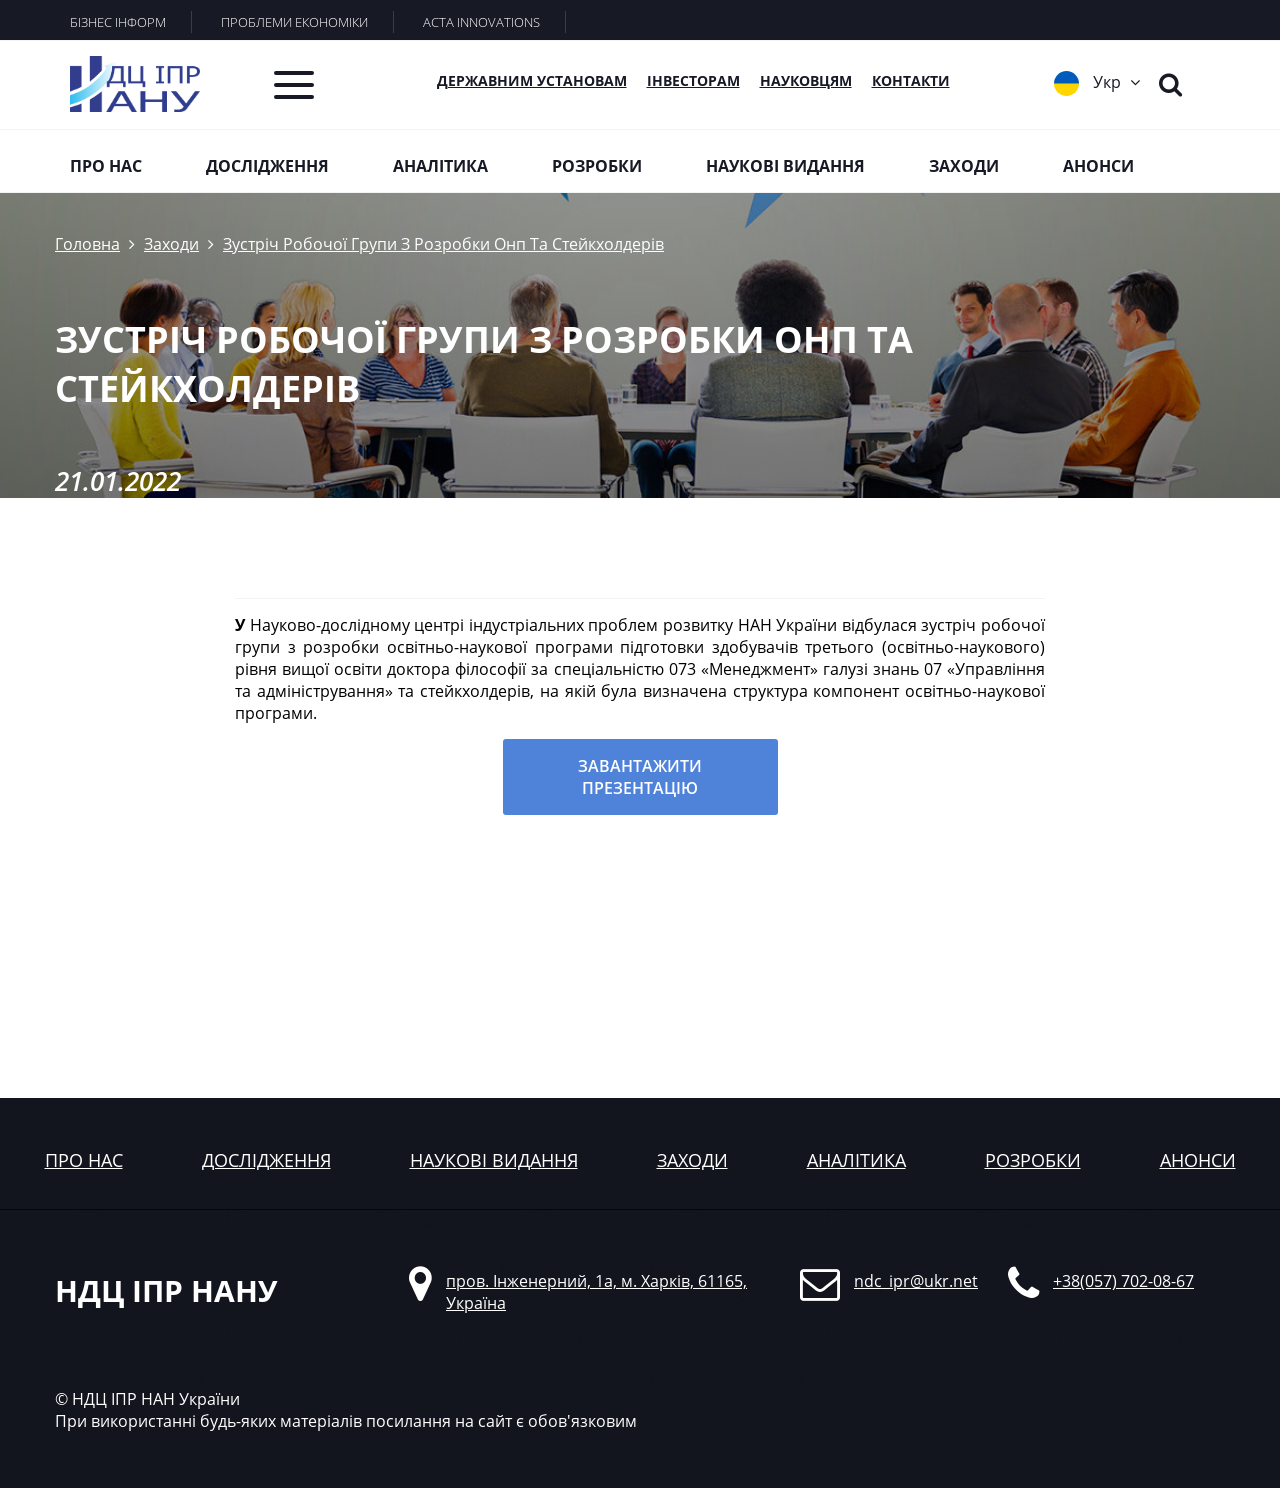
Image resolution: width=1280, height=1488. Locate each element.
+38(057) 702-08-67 (1123, 1281)
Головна (87, 244)
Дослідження (267, 166)
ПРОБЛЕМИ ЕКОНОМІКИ (294, 22)
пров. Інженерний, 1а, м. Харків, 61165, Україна (596, 1292)
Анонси (1098, 166)
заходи (692, 1160)
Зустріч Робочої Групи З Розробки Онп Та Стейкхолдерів (443, 244)
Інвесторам (693, 80)
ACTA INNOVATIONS (481, 22)
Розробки (597, 166)
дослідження (266, 1160)
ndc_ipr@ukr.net (916, 1281)
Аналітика (440, 166)
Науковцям (806, 80)
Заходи (964, 166)
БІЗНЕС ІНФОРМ (118, 22)
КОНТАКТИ (911, 80)
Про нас (106, 166)
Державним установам (532, 80)
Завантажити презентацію (640, 777)
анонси (1198, 1160)
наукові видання (494, 1160)
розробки (1033, 1160)
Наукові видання (785, 166)
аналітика (856, 1160)
